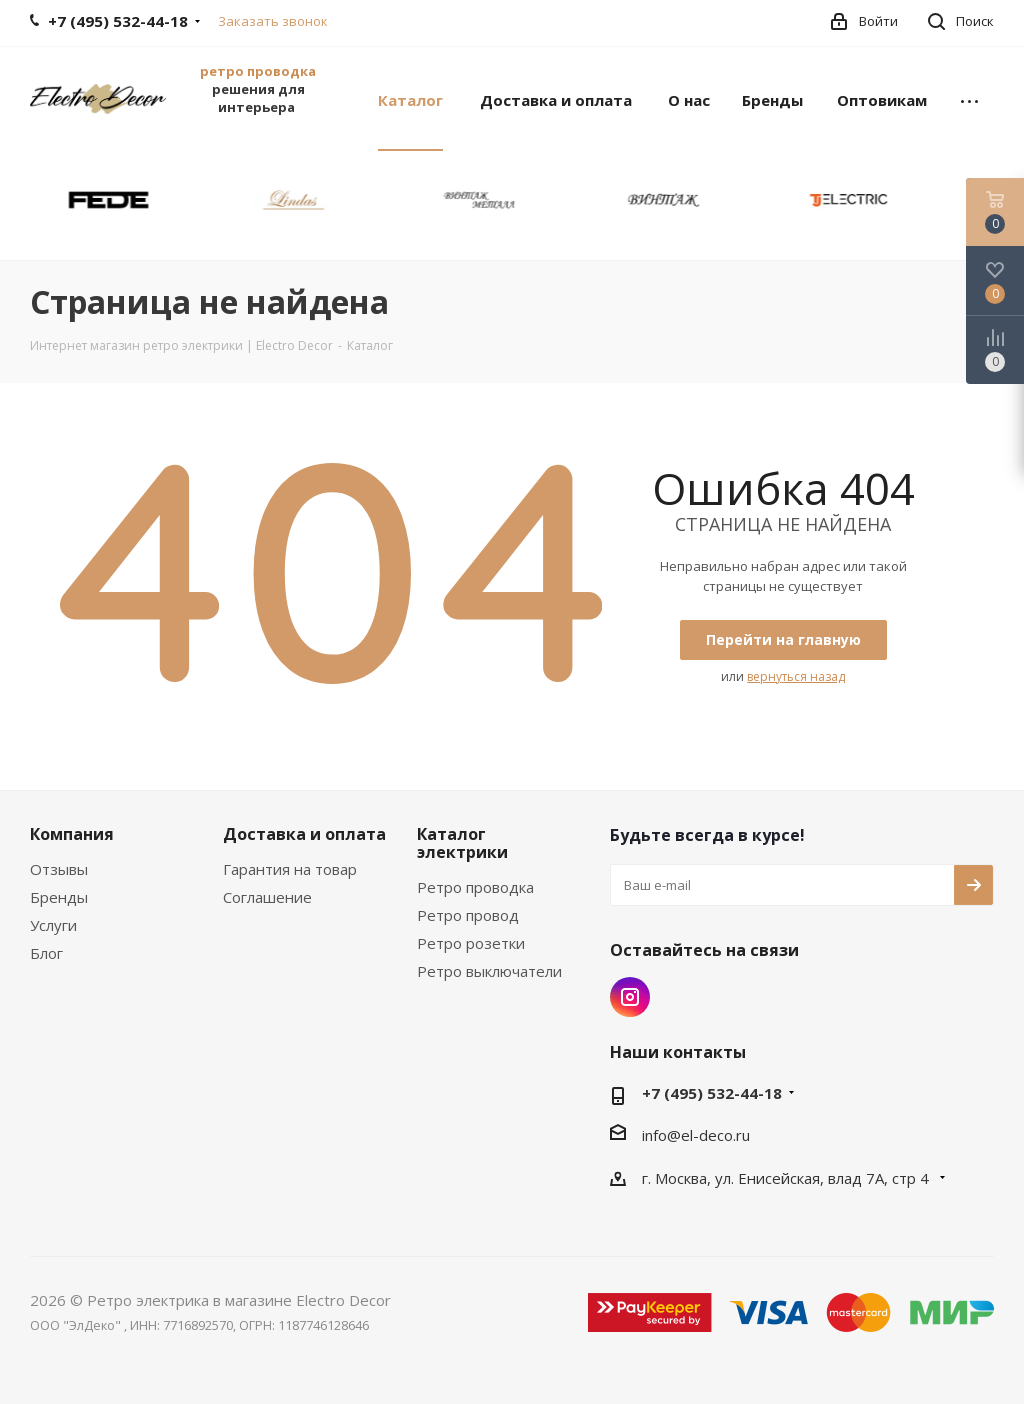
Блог (46, 953)
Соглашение (267, 897)
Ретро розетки (471, 943)
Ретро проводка (475, 887)
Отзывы (59, 869)
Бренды (59, 897)
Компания (72, 834)
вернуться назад (796, 676)
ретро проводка (258, 71)
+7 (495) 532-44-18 (712, 1093)
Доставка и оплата (304, 834)
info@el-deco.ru (696, 1135)
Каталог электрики (462, 843)
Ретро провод (468, 915)
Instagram (630, 997)
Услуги (53, 925)
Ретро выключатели (489, 971)
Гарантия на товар (290, 869)
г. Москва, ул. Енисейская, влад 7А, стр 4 (787, 1178)
